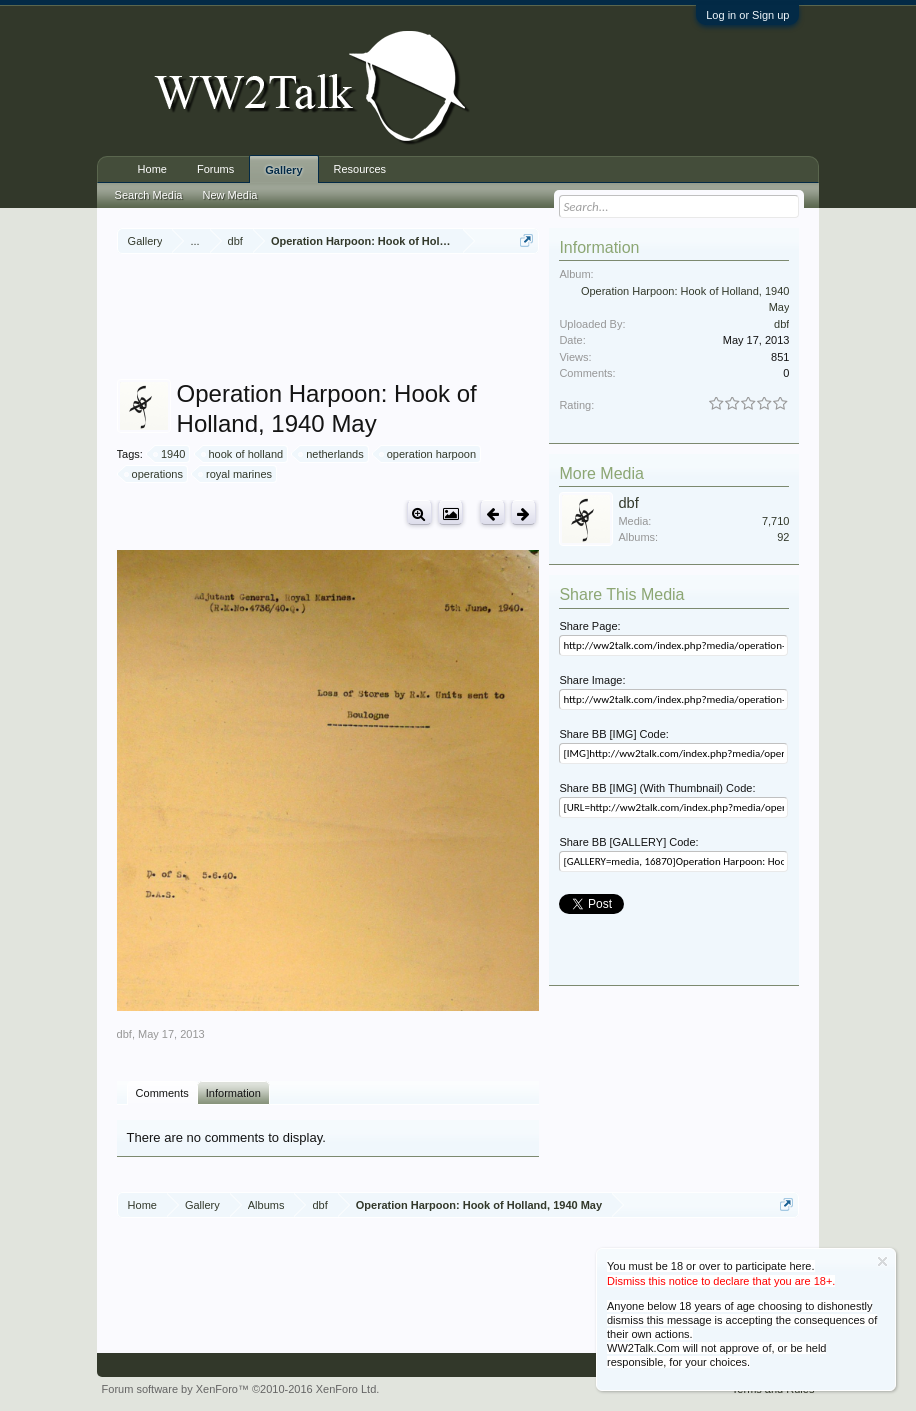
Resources (360, 169)
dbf (124, 1034)
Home (152, 169)
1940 (170, 454)
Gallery (283, 170)
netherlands (332, 454)
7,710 (776, 521)
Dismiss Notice (882, 1261)
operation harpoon (428, 454)
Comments (162, 1093)
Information (233, 1093)
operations (154, 474)
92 (783, 537)
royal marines (236, 474)
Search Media (149, 195)
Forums (215, 169)
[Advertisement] (481, 319)
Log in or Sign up (747, 15)
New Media (229, 195)
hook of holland (243, 454)
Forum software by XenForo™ (241, 1389)
